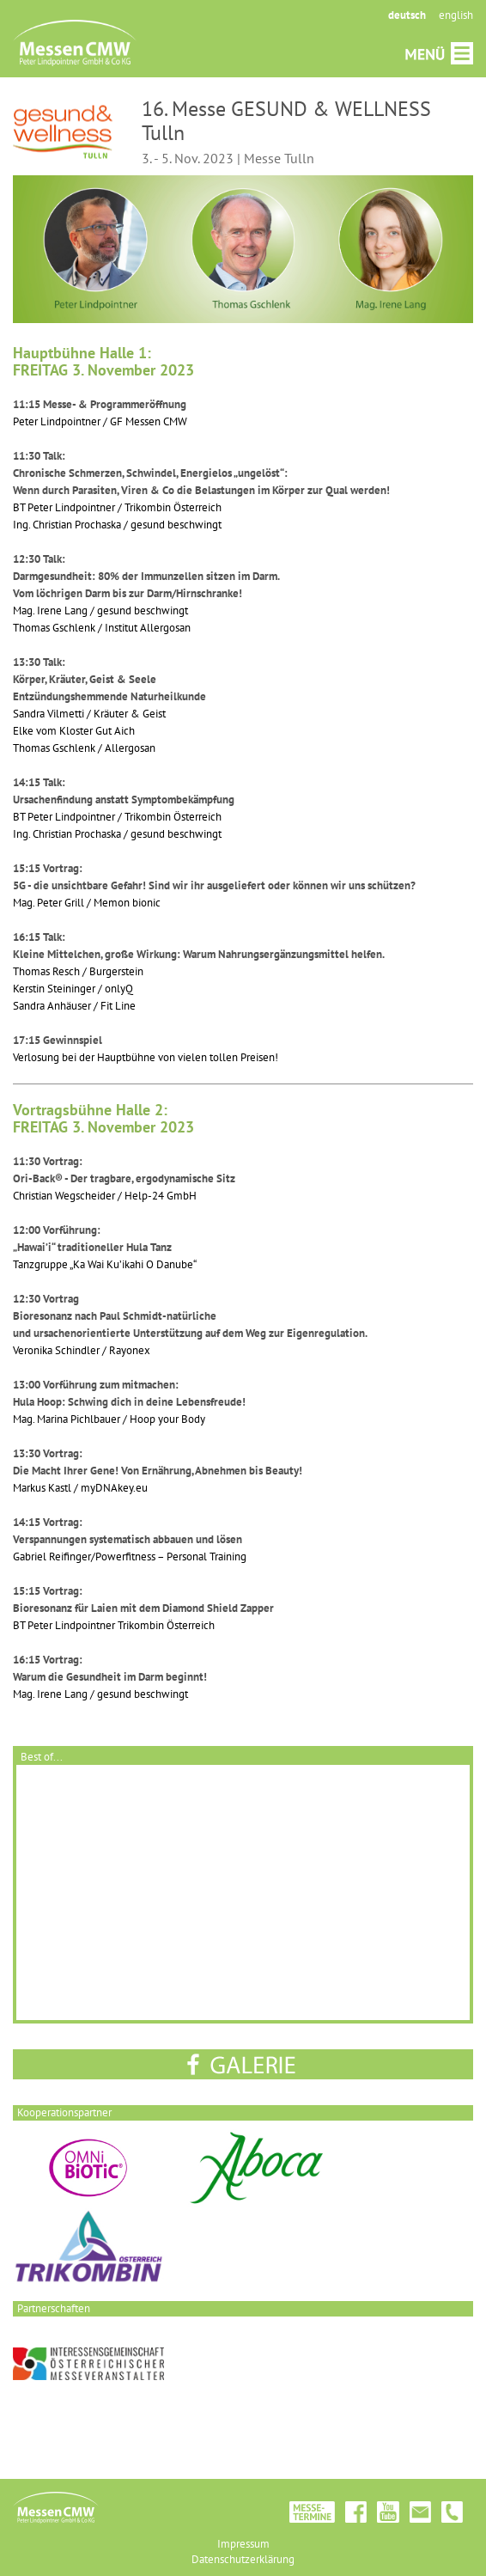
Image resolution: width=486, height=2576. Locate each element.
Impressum (243, 2543)
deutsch (407, 15)
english (456, 15)
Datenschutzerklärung (243, 2559)
